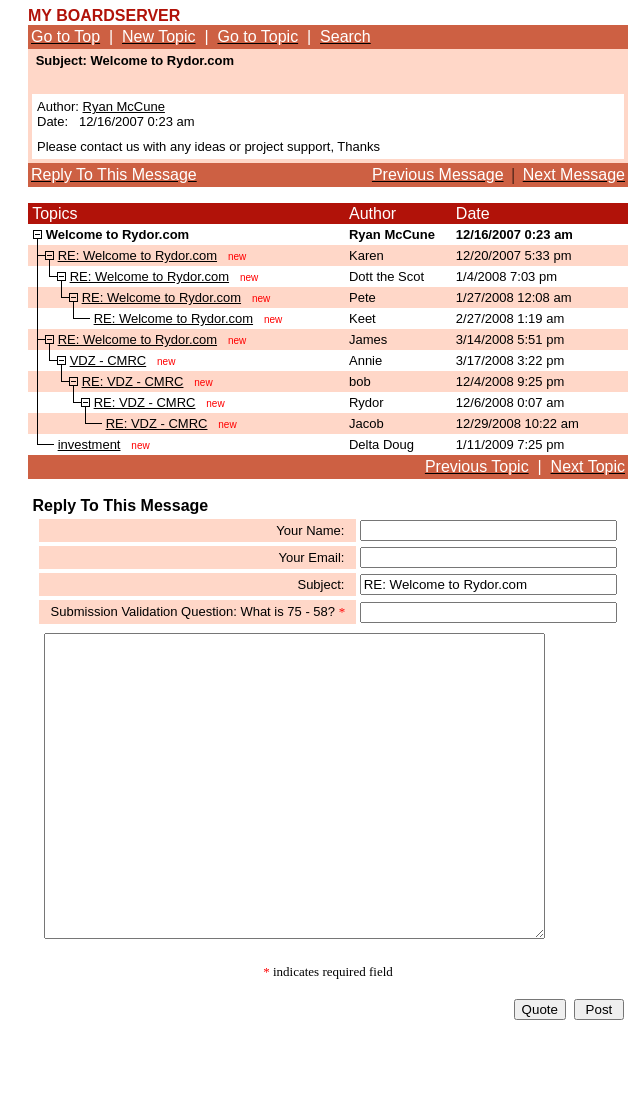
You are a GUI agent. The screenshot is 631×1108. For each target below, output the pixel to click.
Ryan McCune (124, 106)
